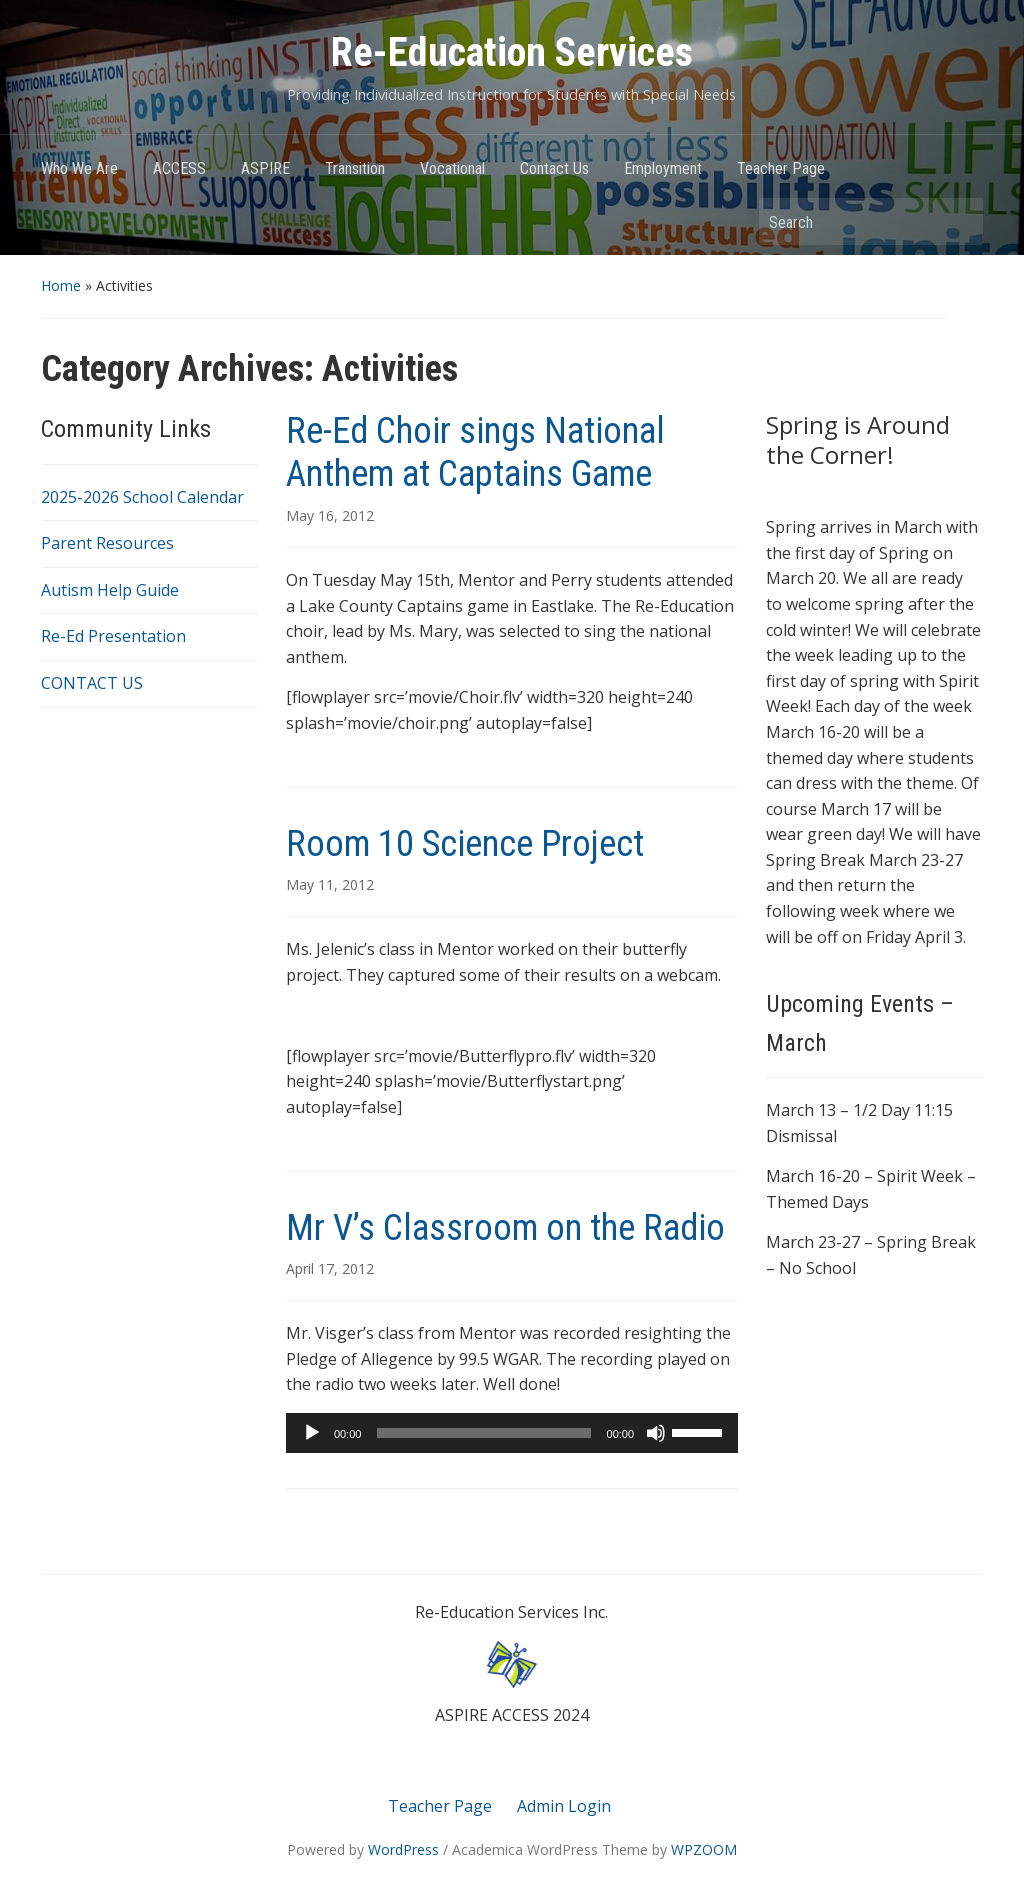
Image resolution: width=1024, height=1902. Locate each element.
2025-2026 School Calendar (142, 497)
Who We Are (79, 168)
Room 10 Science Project (465, 844)
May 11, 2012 (330, 884)
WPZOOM (704, 1849)
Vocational (452, 168)
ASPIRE (265, 168)
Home (61, 285)
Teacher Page (781, 168)
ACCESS (179, 168)
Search (958, 221)
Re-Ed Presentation (113, 636)
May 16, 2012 (330, 515)
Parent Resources (107, 543)
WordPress (403, 1849)
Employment (663, 168)
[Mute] (656, 1433)
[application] (512, 1433)
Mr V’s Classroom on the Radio (505, 1228)
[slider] (483, 1433)
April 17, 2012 (330, 1268)
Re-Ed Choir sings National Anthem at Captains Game (475, 452)
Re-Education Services (512, 52)
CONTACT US (92, 683)
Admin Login (564, 1806)
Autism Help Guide (110, 590)
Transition (355, 168)
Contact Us (554, 168)
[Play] (312, 1433)
